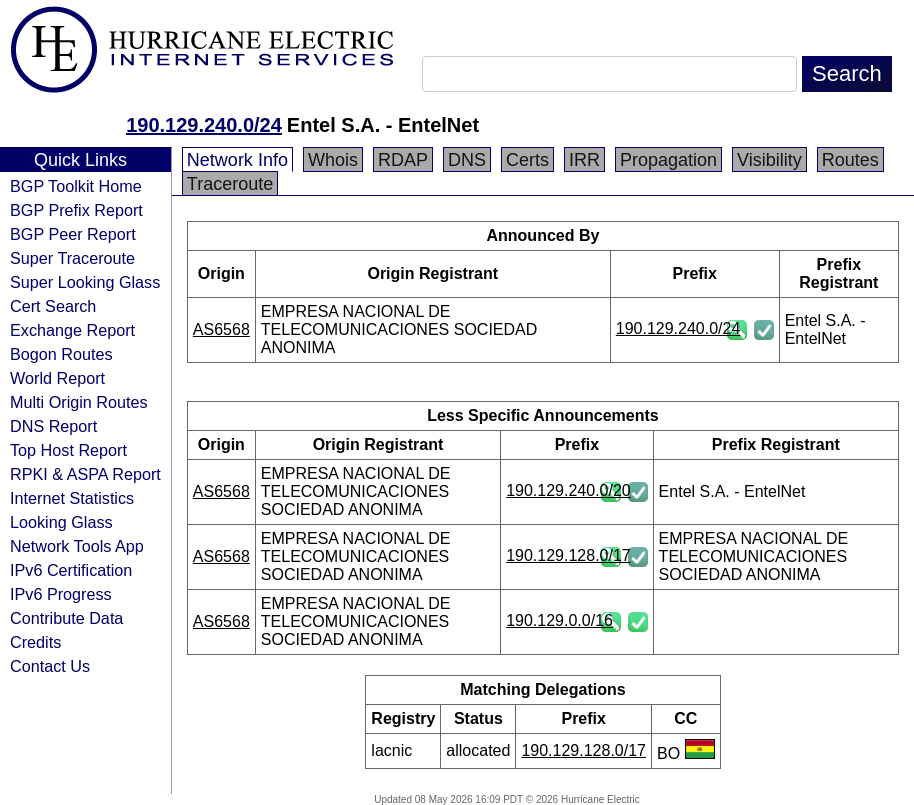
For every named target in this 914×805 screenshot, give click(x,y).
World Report (57, 378)
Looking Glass (61, 522)
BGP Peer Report (73, 234)
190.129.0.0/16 (559, 620)
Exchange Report (72, 330)
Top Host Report (68, 450)
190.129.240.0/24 (204, 125)
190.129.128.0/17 (568, 555)
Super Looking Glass (85, 282)
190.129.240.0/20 (568, 490)
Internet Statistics (72, 498)
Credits (35, 642)
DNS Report (53, 426)
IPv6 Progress (61, 594)
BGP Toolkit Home (76, 186)
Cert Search (53, 306)
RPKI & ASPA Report (85, 474)
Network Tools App (77, 546)
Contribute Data (66, 618)
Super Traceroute (72, 258)
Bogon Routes (61, 354)
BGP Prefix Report (76, 210)
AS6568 (221, 329)
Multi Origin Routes (79, 402)
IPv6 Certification (71, 570)
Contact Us (50, 666)
